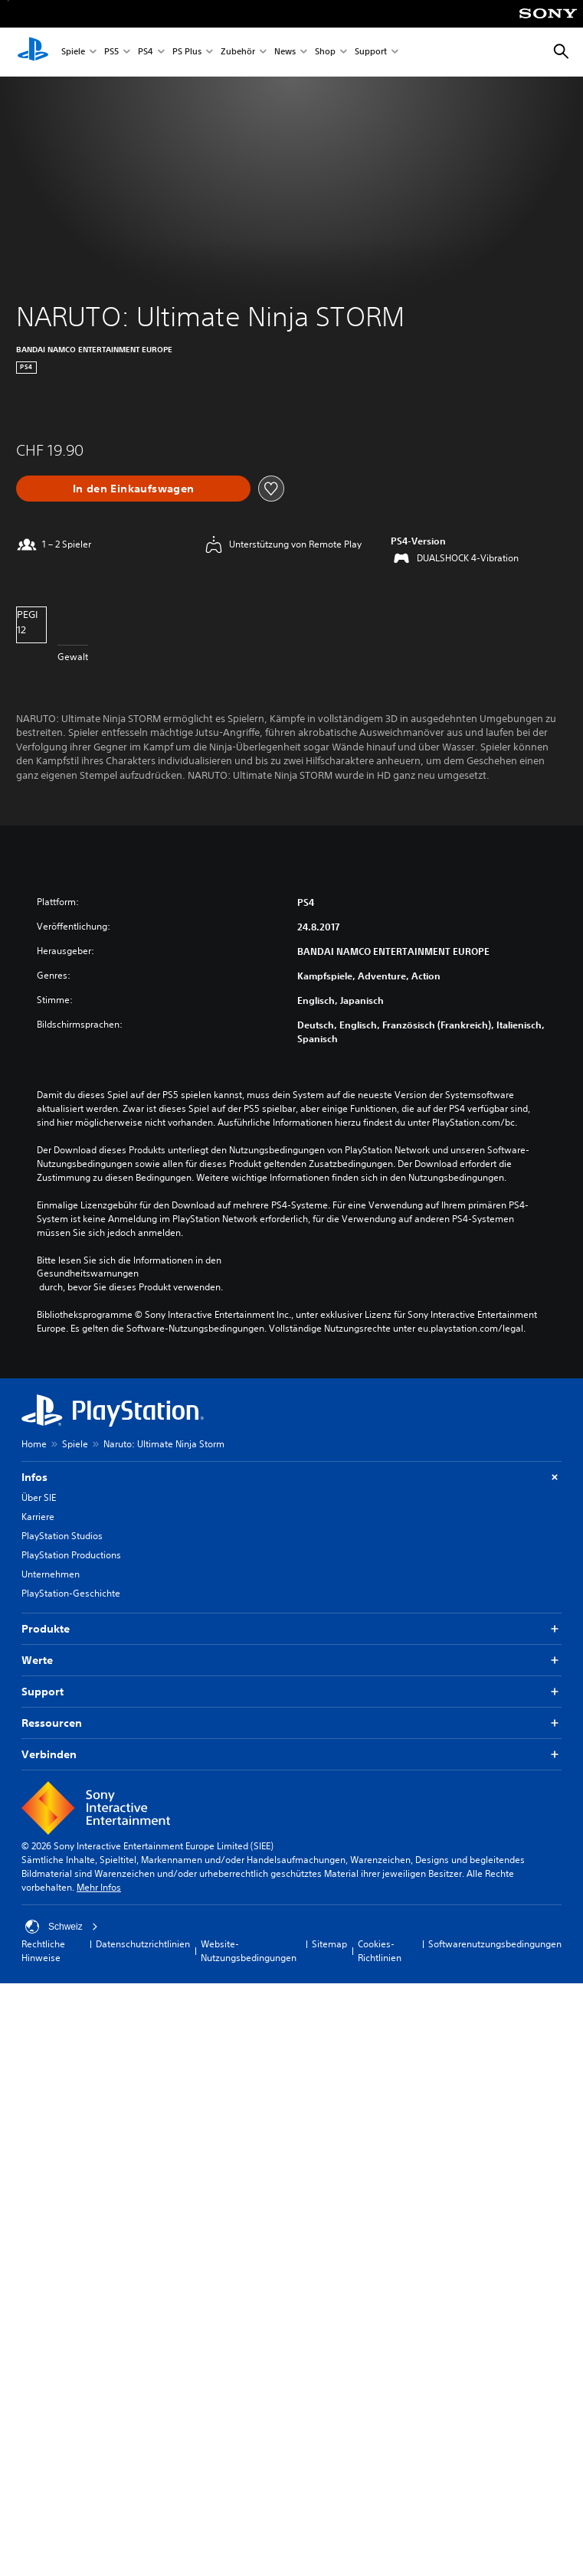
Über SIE (38, 1497)
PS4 (145, 52)
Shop (325, 52)
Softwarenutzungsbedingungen (495, 1943)
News (285, 52)
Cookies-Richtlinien (379, 1950)
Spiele (73, 52)
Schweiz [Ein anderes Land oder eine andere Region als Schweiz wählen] (61, 1926)
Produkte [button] (291, 1629)
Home (34, 1443)
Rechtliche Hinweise (43, 1950)
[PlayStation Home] (33, 52)
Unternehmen (50, 1574)
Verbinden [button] (291, 1754)
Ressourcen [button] (291, 1723)
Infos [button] (291, 1477)
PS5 (111, 52)
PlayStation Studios (62, 1535)
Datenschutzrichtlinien (143, 1943)
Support (371, 52)
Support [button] (291, 1692)
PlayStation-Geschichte (70, 1593)
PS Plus (186, 52)
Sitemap (329, 1943)
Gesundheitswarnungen (88, 1273)
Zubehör (238, 52)
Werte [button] (291, 1660)
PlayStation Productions (71, 1554)
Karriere (37, 1516)
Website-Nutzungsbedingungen (248, 1950)
